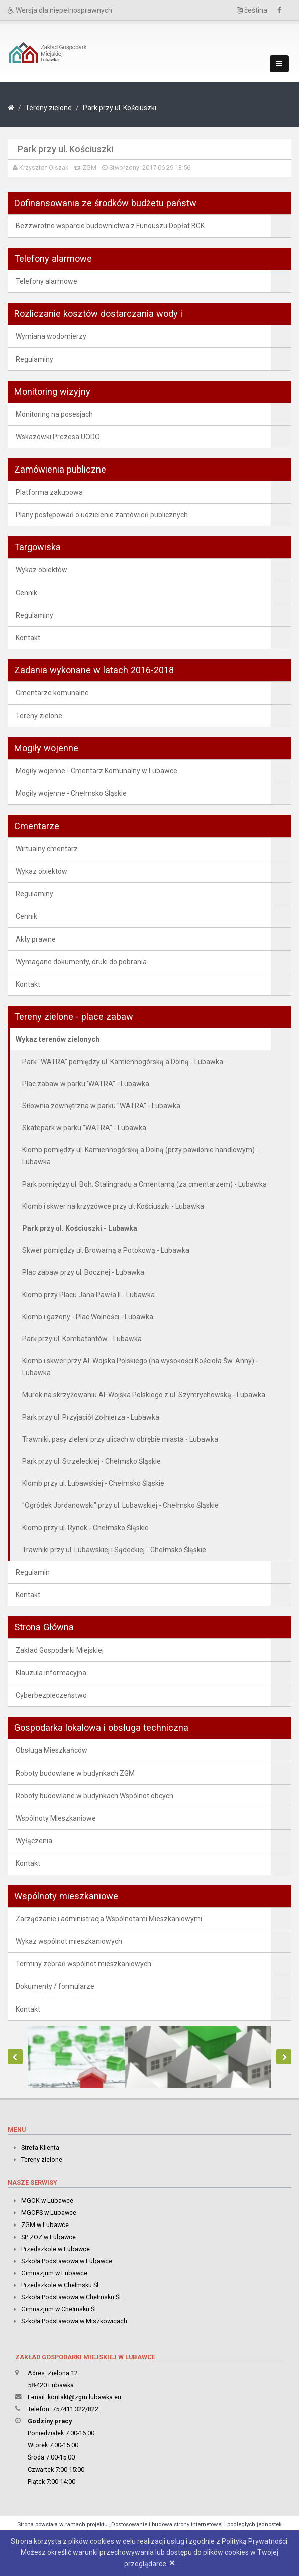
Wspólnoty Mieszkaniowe (56, 1818)
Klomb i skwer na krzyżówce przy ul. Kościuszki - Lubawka (113, 1206)
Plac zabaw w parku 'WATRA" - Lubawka (85, 1084)
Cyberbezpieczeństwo (51, 1695)
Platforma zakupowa (49, 492)
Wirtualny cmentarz (47, 849)
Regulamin (33, 1572)
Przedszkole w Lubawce (55, 2249)
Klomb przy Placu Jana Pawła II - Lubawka (88, 1295)
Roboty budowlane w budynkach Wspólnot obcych (94, 1796)
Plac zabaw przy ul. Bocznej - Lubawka (83, 1272)
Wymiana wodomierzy (51, 336)
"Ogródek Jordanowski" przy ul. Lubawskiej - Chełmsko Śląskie (120, 1505)
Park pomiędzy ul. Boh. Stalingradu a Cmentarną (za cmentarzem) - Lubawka (144, 1184)
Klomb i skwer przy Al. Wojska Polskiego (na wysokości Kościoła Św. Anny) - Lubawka (140, 1367)
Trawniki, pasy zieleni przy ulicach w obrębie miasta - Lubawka (120, 1439)
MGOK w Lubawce (47, 2200)
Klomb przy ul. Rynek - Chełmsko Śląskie (85, 1528)
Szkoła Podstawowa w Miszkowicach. (75, 2321)
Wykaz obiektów (41, 570)
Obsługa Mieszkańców (51, 1750)
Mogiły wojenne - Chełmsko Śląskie (71, 793)
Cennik (26, 593)
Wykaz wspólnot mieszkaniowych (69, 1941)
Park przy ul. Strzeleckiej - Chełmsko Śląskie (91, 1461)
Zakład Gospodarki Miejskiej (60, 1650)
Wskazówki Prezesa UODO (58, 437)
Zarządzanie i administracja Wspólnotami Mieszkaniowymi (109, 1919)
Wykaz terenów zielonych (57, 1039)
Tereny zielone (48, 108)
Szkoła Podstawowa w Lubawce (66, 2261)
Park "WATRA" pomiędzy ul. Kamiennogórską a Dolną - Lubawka (122, 1062)
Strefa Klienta (40, 2147)
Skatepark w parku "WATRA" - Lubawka (84, 1128)
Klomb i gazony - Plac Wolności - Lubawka (87, 1317)
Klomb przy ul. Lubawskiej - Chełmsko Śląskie (93, 1483)
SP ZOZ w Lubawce (48, 2237)
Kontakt (28, 638)
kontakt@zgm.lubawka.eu (84, 2397)
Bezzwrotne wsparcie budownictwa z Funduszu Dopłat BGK (110, 226)
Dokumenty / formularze (55, 1986)
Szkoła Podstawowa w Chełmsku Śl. (71, 2297)
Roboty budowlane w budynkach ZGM (75, 1773)
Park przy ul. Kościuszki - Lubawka (79, 1228)
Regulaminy (34, 359)
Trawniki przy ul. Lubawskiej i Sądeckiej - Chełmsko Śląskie (114, 1550)
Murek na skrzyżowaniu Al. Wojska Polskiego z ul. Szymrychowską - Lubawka (143, 1395)
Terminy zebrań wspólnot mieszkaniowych (83, 1964)
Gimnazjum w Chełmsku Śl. (59, 2309)
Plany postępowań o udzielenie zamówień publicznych (102, 515)
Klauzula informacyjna (51, 1673)
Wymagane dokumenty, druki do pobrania (81, 962)
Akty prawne (36, 939)
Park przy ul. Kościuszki (119, 108)
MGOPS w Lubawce (48, 2212)
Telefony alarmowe (46, 281)
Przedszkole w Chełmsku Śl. (60, 2285)
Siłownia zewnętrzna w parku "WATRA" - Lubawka (101, 1106)
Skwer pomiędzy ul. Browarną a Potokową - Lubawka (105, 1250)
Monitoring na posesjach (54, 414)
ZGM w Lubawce (45, 2225)
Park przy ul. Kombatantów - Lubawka (82, 1339)
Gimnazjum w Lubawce (54, 2273)
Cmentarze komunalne (52, 693)
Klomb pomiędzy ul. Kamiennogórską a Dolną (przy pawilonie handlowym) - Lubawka (140, 1156)
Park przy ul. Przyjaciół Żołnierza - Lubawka (90, 1417)
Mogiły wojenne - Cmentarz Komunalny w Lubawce (96, 771)
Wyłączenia (34, 1841)
